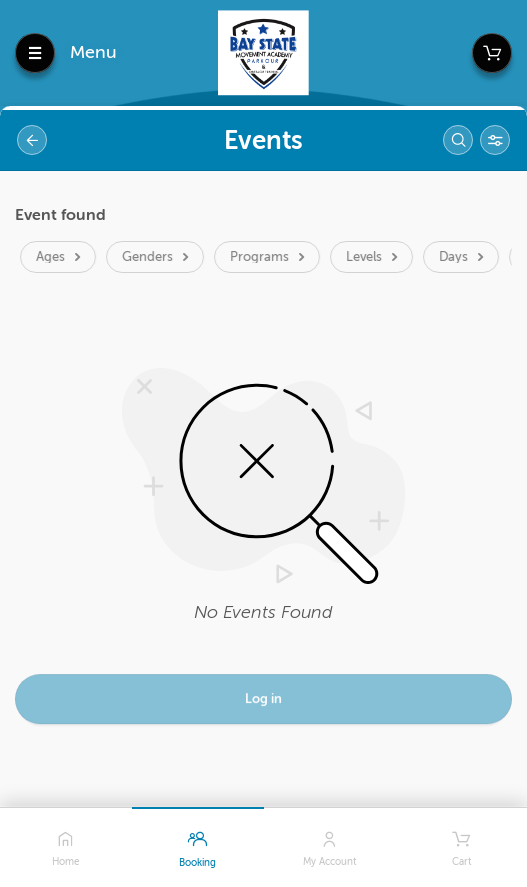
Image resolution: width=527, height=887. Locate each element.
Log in (263, 701)
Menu (93, 52)
